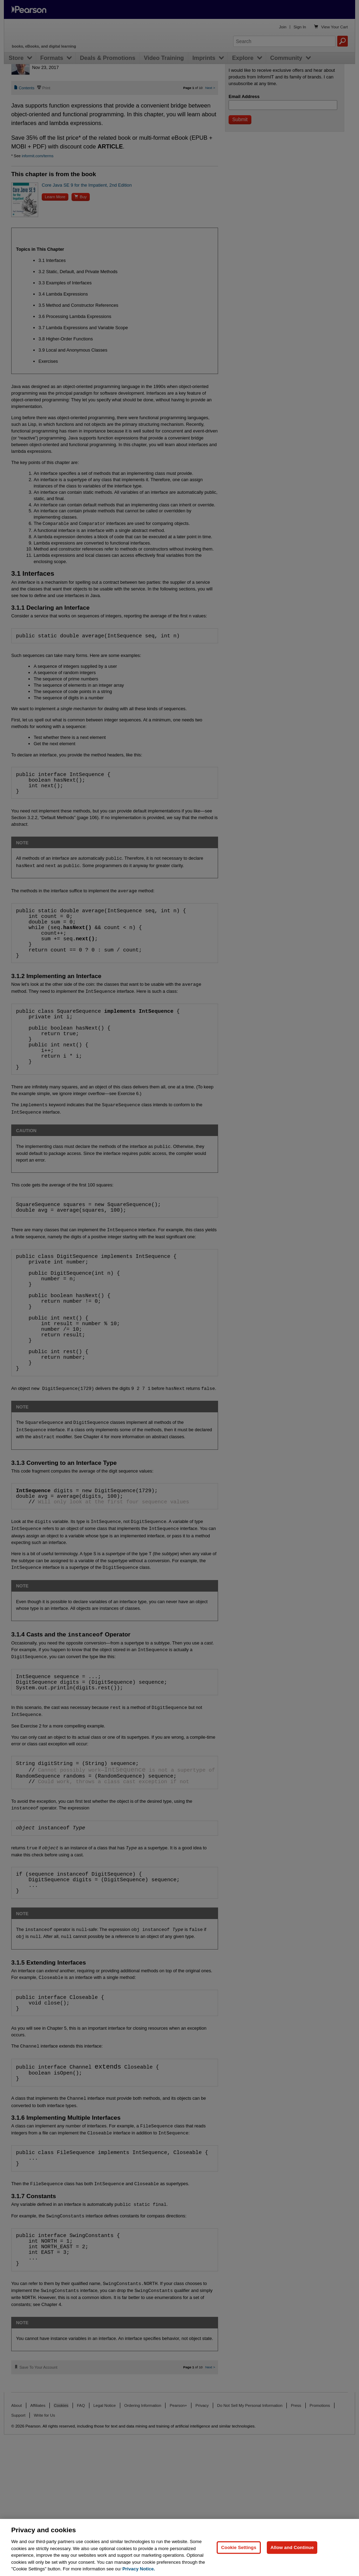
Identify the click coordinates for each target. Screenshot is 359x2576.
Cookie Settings (238, 2547)
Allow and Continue (292, 2547)
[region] (179, 2547)
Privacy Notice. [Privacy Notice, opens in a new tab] (138, 2568)
